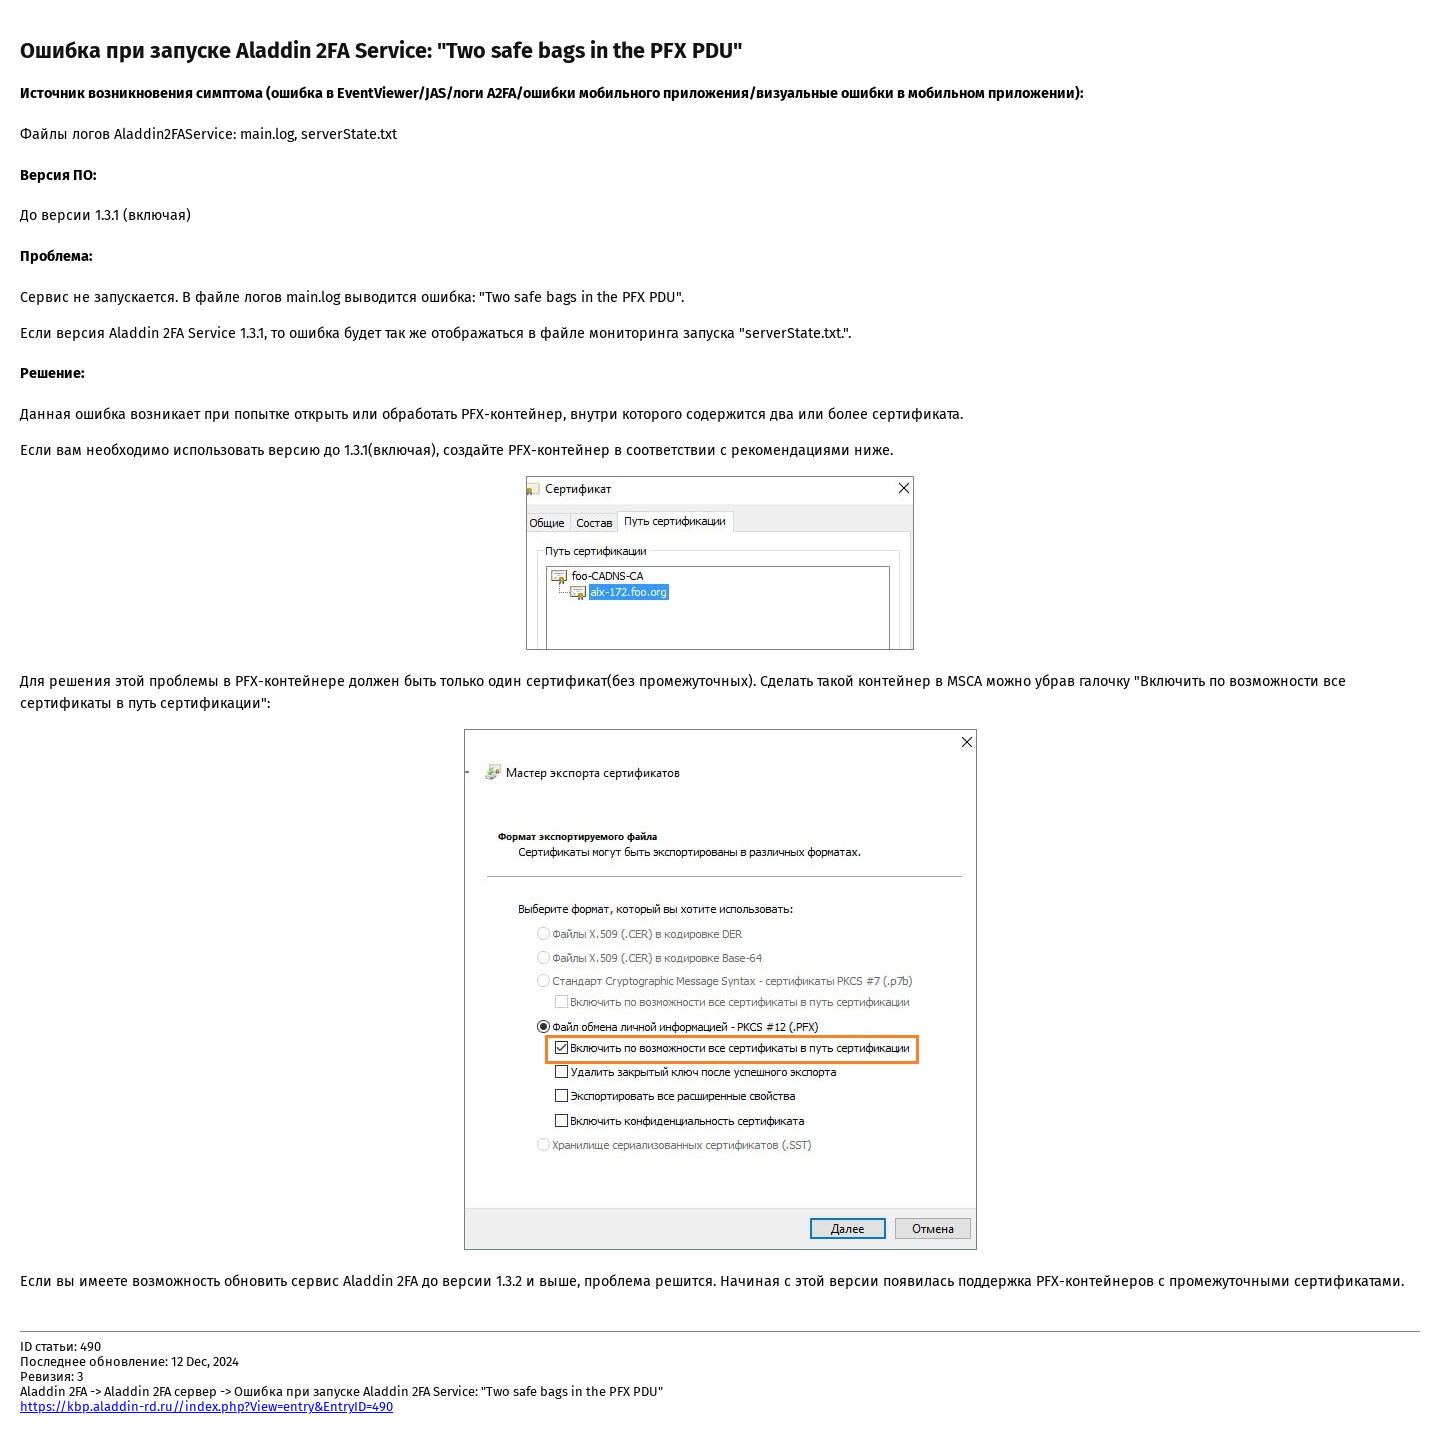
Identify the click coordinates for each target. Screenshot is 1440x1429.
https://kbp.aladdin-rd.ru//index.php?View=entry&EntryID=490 (206, 1406)
